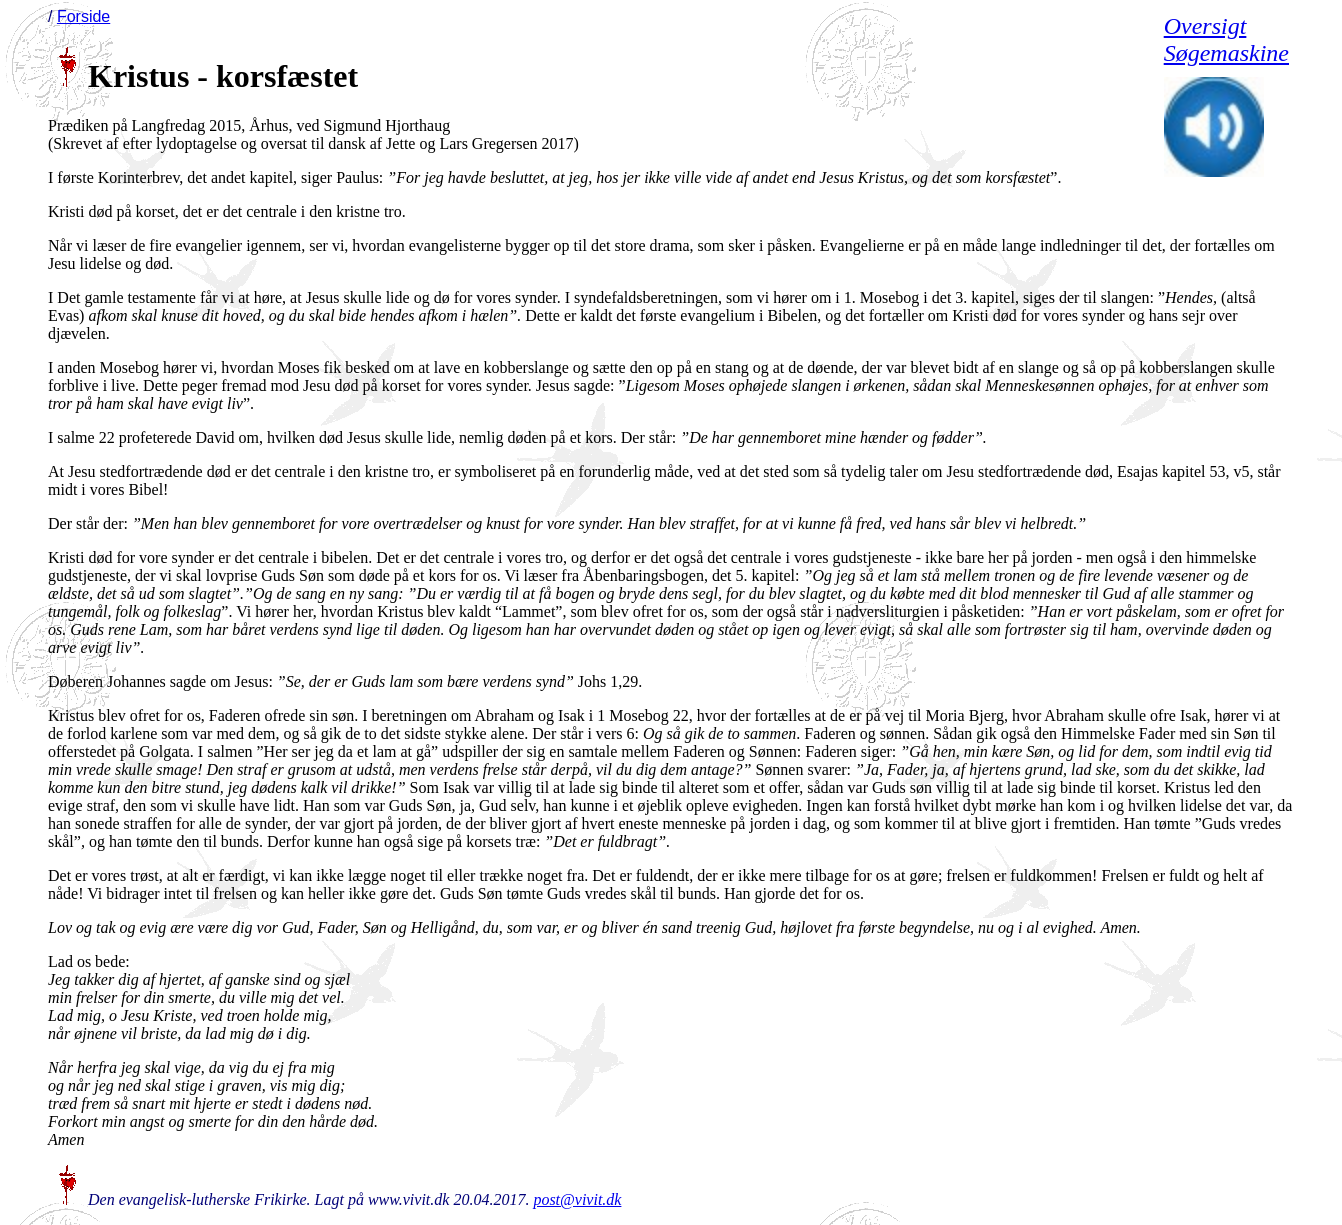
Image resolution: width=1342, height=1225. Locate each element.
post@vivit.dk (577, 1199)
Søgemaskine (1226, 53)
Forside (83, 16)
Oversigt (1205, 26)
